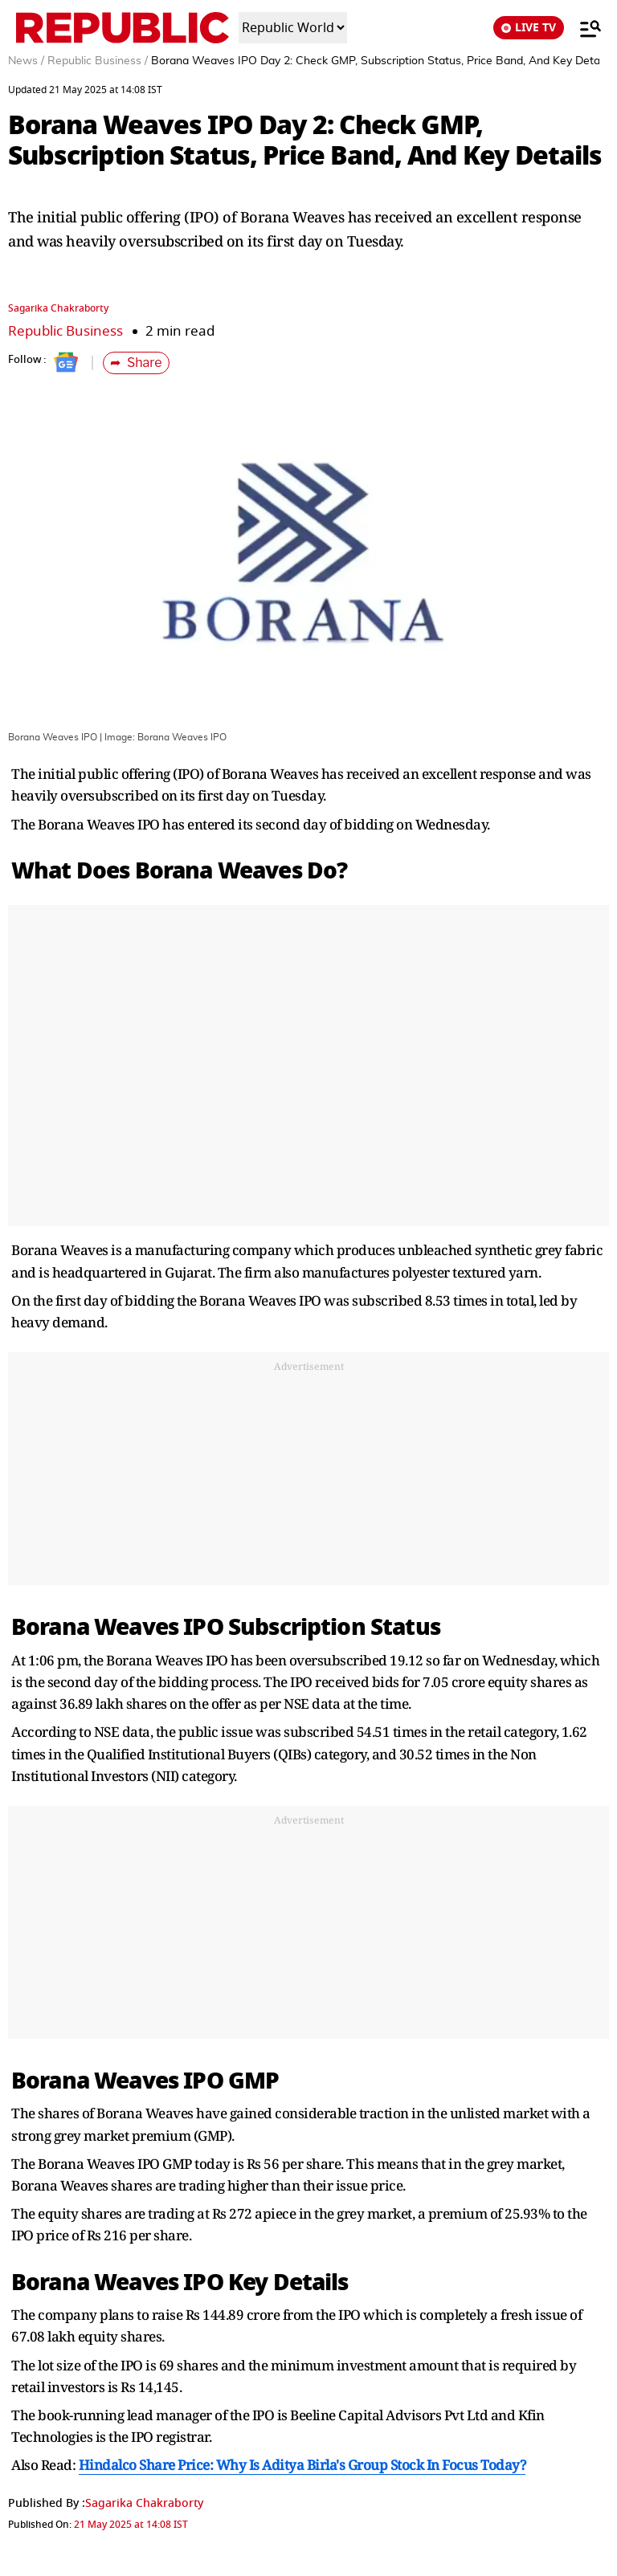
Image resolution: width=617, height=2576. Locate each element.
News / (26, 61)
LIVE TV (528, 27)
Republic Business (65, 331)
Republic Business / (97, 61)
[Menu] (582, 28)
